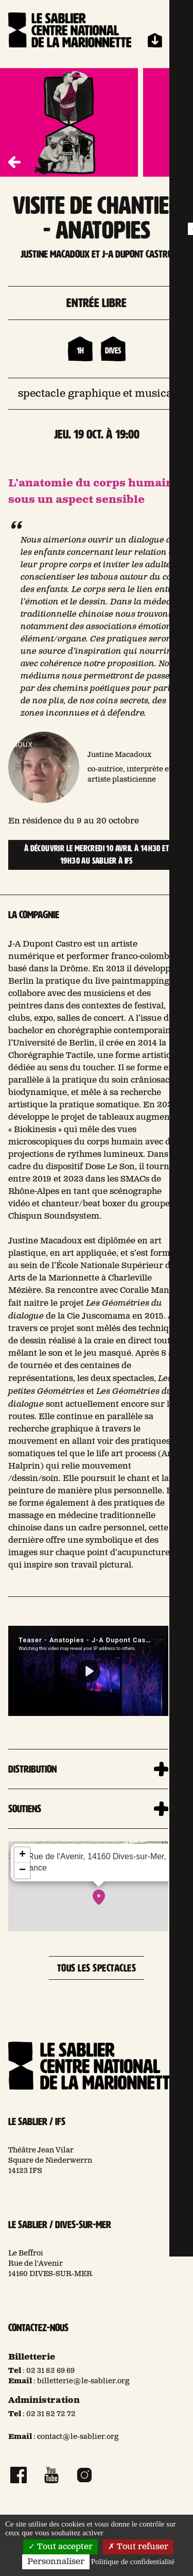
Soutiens (24, 1808)
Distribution (32, 1769)
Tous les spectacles (96, 1968)
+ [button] (22, 1855)
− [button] (22, 1870)
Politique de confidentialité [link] (132, 2561)
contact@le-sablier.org (78, 2437)
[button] (178, 162)
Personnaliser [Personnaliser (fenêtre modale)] (55, 2561)
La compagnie (33, 914)
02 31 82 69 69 (50, 2371)
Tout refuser (138, 2546)
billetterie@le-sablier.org (83, 2381)
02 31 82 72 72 (51, 2414)
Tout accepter (60, 2546)
